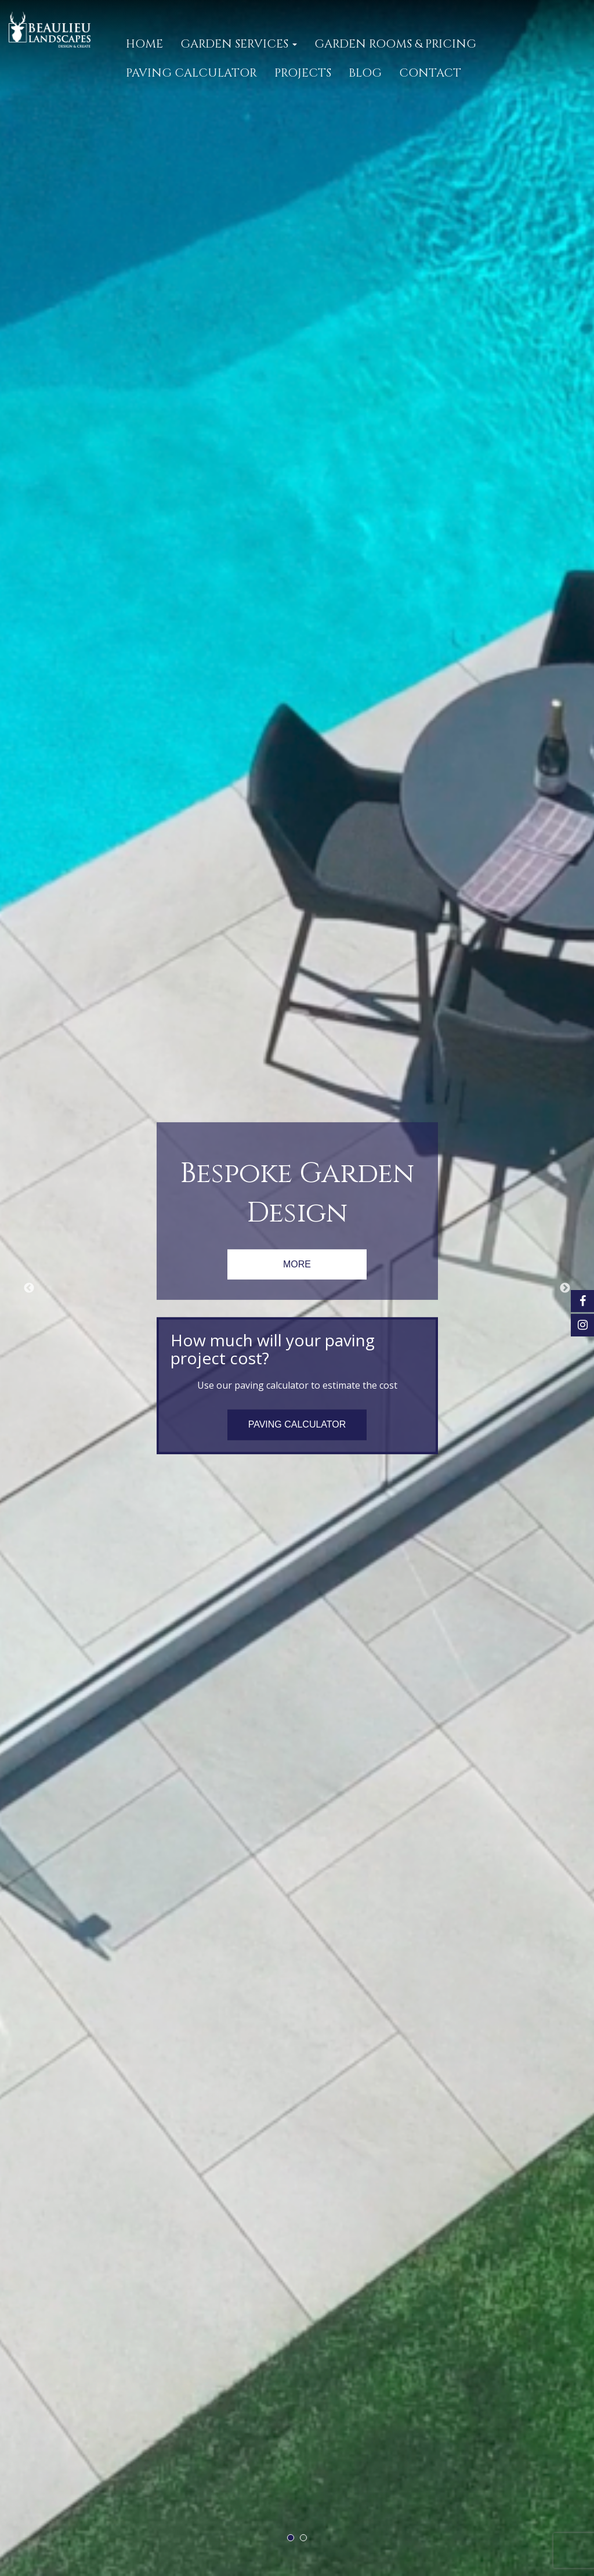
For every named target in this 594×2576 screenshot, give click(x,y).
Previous (29, 1288)
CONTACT (430, 73)
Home (144, 44)
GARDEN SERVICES (238, 44)
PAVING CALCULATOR (191, 73)
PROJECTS (302, 73)
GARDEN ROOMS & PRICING (395, 44)
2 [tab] (303, 2537)
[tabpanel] (297, 1288)
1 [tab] (290, 2537)
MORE (297, 1264)
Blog (365, 73)
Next (565, 1288)
